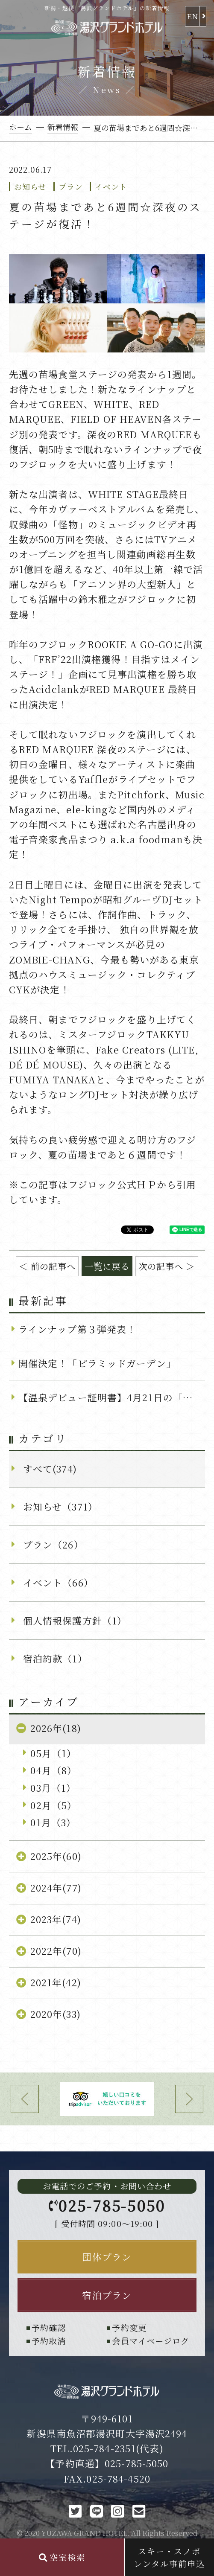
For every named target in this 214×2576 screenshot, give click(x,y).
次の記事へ (161, 1266)
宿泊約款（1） (55, 1658)
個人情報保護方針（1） (75, 1620)
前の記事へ (53, 1266)
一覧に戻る (107, 1266)
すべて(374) (50, 1468)
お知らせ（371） (60, 1506)
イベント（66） (58, 1582)
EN (192, 16)
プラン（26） (53, 1544)
